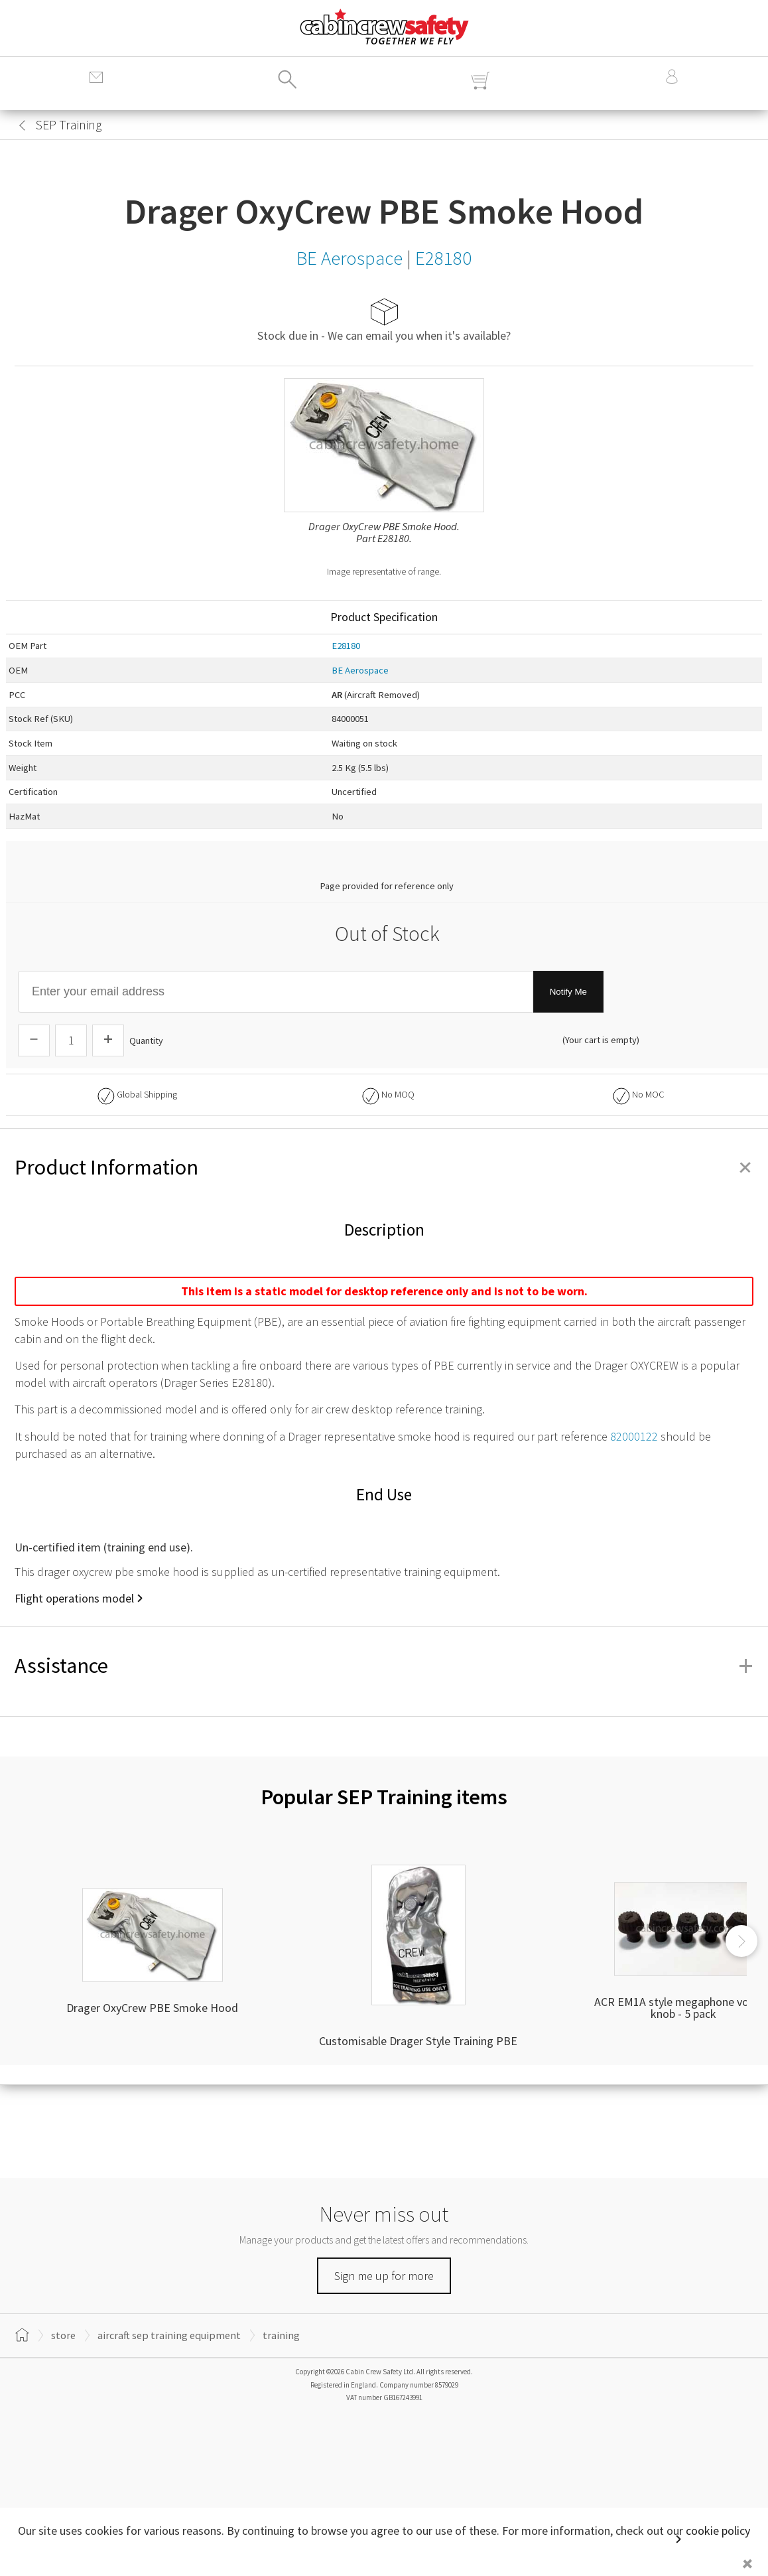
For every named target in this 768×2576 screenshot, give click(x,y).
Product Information (384, 1167)
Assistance (384, 1665)
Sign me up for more (384, 2275)
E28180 (346, 646)
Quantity (146, 1040)
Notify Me (568, 992)
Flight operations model (74, 1598)
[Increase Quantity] (108, 1040)
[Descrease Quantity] (34, 1040)
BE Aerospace (360, 670)
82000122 (634, 1436)
